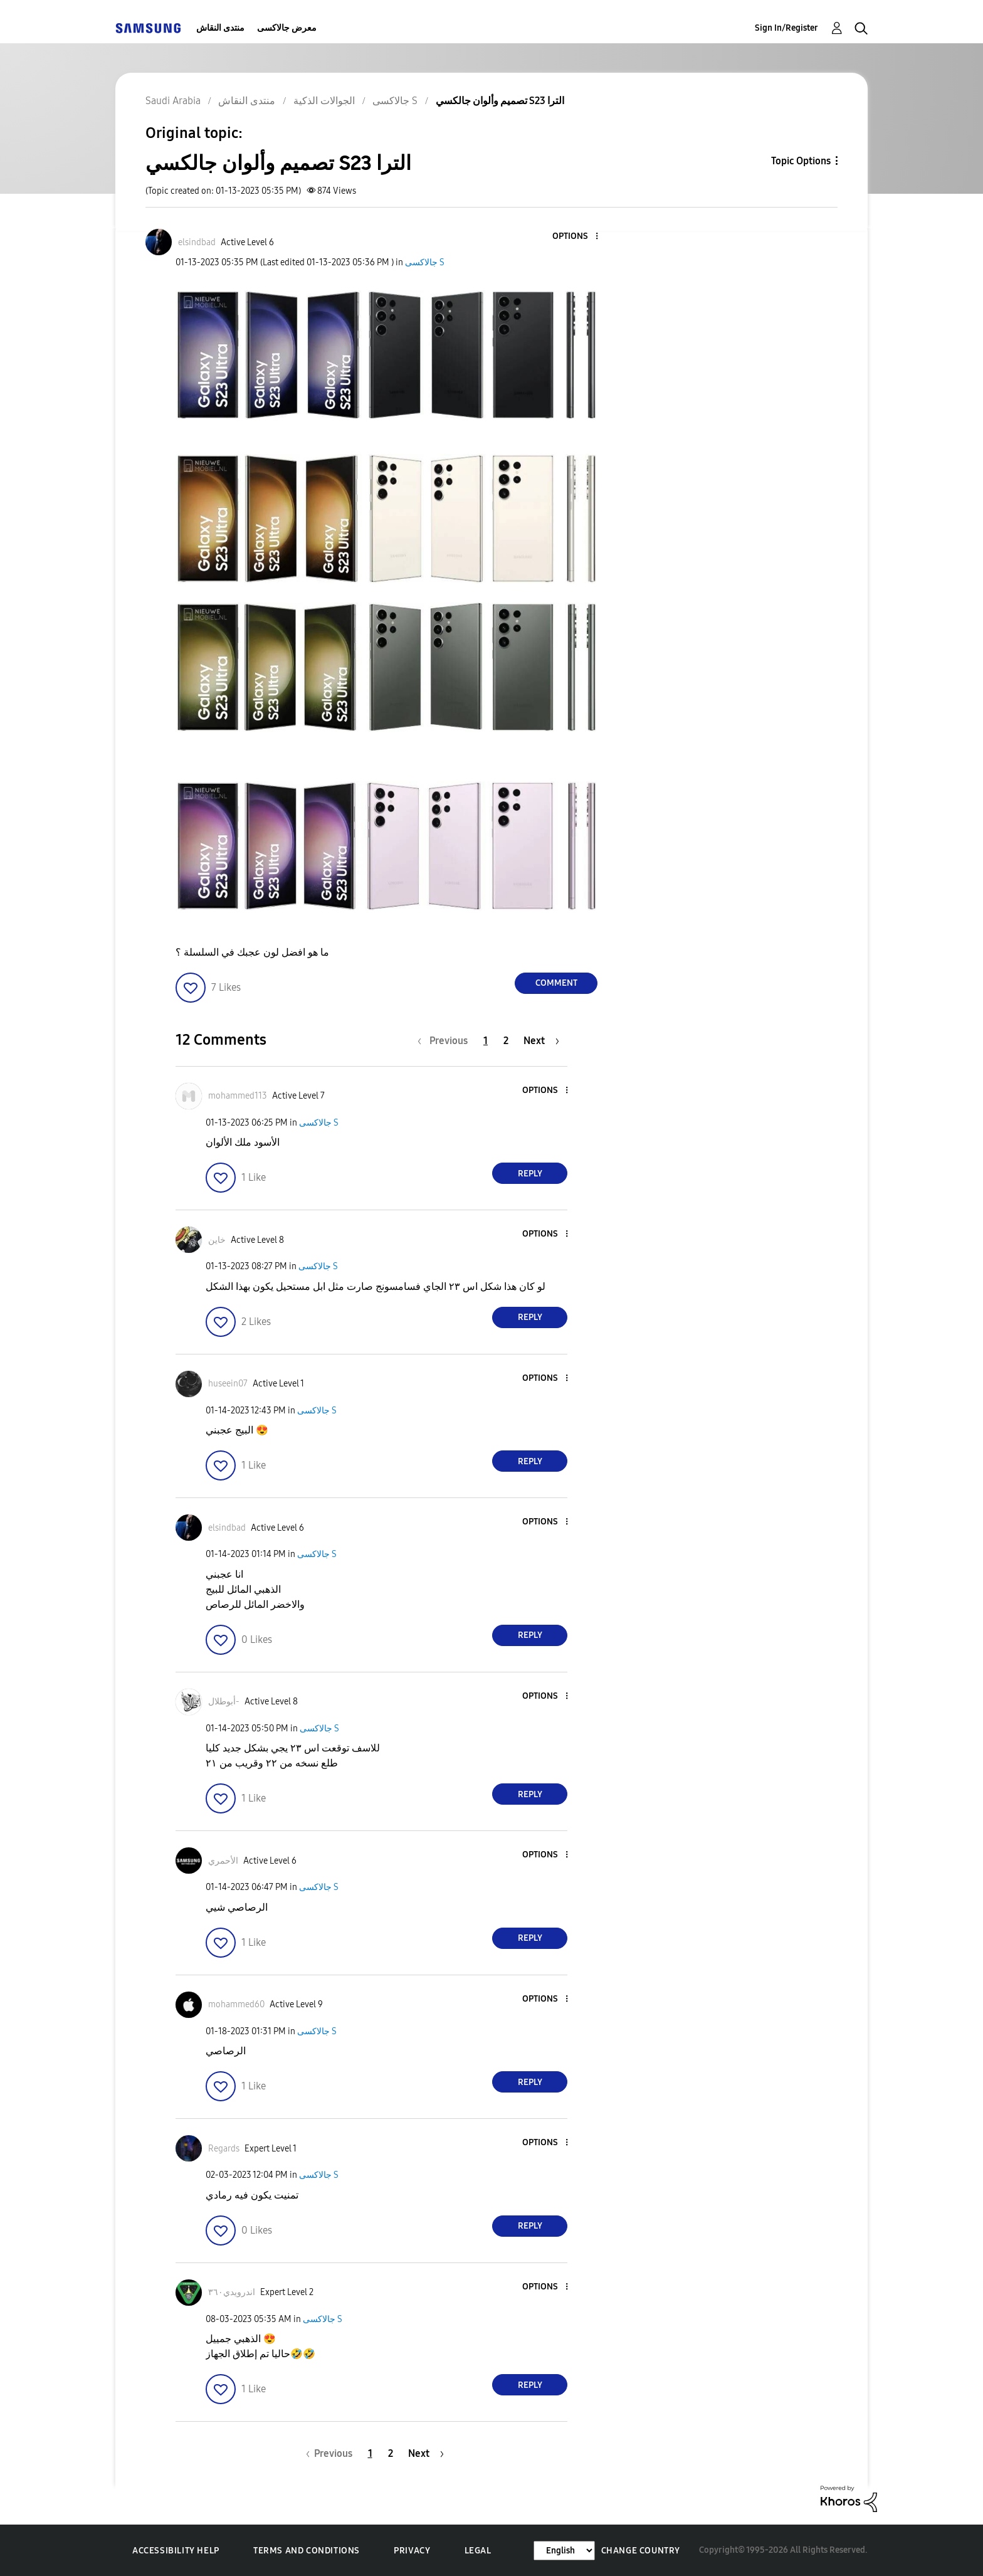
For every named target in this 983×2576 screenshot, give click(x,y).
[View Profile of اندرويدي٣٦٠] (231, 2292)
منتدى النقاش (220, 28)
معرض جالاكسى (287, 28)
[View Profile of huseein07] (228, 1383)
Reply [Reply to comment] (530, 1173)
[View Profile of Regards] (223, 2148)
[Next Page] (541, 1040)
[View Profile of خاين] (217, 1240)
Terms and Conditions (306, 2550)
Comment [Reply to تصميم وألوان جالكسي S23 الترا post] (556, 983)
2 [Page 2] (505, 1041)
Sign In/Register (786, 28)
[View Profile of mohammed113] (237, 1095)
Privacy (412, 2550)
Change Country (640, 2550)
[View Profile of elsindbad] (197, 242)
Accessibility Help (175, 2550)
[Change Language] (564, 2550)
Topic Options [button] (801, 161)
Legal (478, 2550)
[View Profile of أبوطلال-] (223, 1701)
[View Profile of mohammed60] (236, 2004)
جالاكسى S (424, 262)
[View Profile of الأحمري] (223, 1860)
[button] (576, 237)
